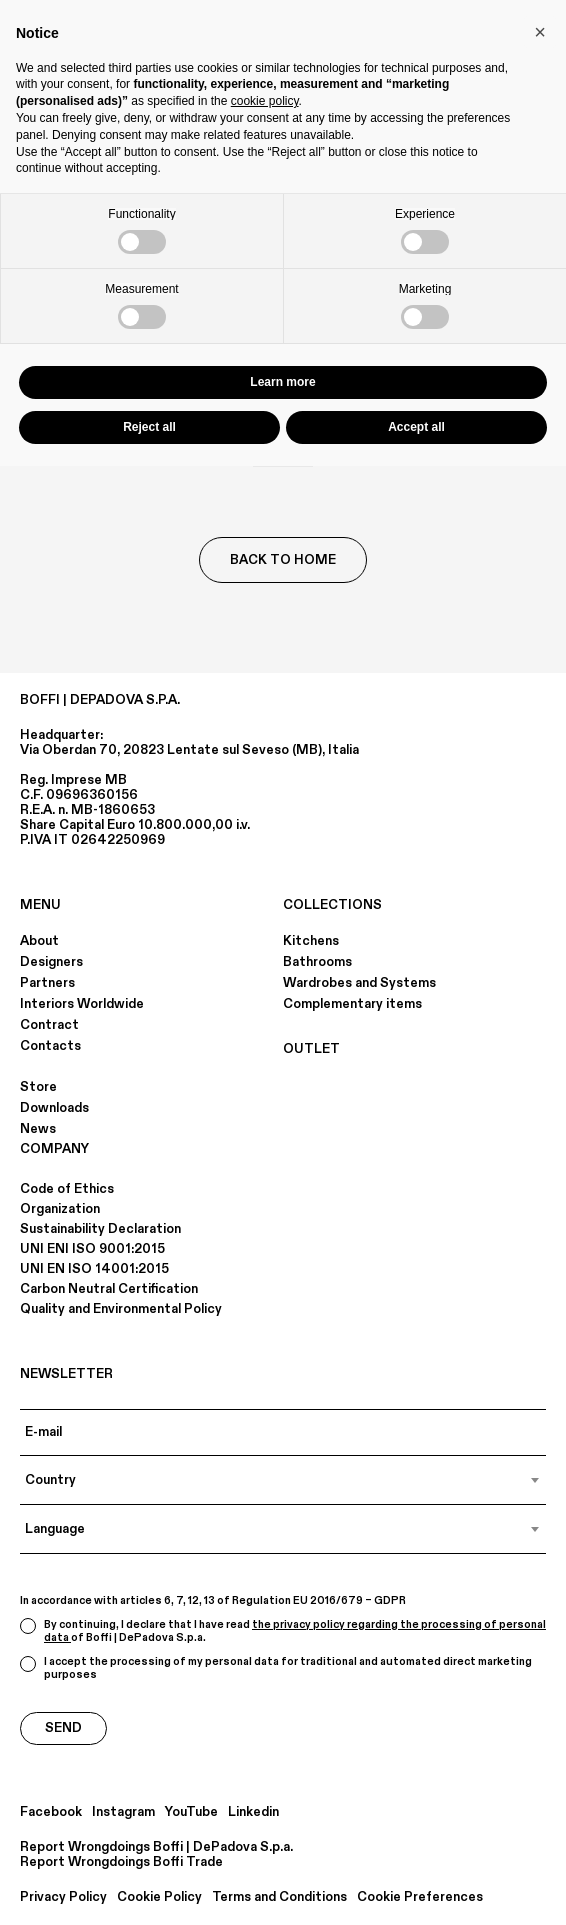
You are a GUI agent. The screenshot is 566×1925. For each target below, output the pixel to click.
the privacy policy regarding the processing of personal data (295, 1631)
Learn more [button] (282, 382)
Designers (51, 962)
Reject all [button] (149, 427)
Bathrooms (317, 962)
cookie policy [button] (265, 101)
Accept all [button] (416, 427)
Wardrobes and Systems (359, 983)
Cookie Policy (159, 1897)
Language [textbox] (55, 1529)
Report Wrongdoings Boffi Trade (121, 1862)
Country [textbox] (50, 1480)
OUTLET (311, 1049)
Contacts (50, 1046)
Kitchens (311, 941)
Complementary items (352, 1004)
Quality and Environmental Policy (121, 1309)
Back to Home (283, 560)
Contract (49, 1025)
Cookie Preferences (420, 1897)
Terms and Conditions (279, 1897)
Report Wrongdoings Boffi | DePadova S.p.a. (156, 1847)
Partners (47, 983)
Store (38, 1087)
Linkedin (253, 1812)
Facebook (51, 1812)
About (39, 941)
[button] (540, 32)
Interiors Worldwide (82, 1004)
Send (63, 1728)
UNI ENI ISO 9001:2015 (92, 1249)
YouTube (191, 1812)
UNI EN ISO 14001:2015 (94, 1269)
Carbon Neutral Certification (109, 1289)
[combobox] (283, 1480)
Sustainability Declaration (100, 1229)
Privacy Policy (63, 1897)
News (38, 1129)
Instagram (123, 1812)
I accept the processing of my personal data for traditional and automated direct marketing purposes (276, 1668)
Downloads (54, 1108)
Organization (60, 1209)
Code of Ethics (67, 1189)
